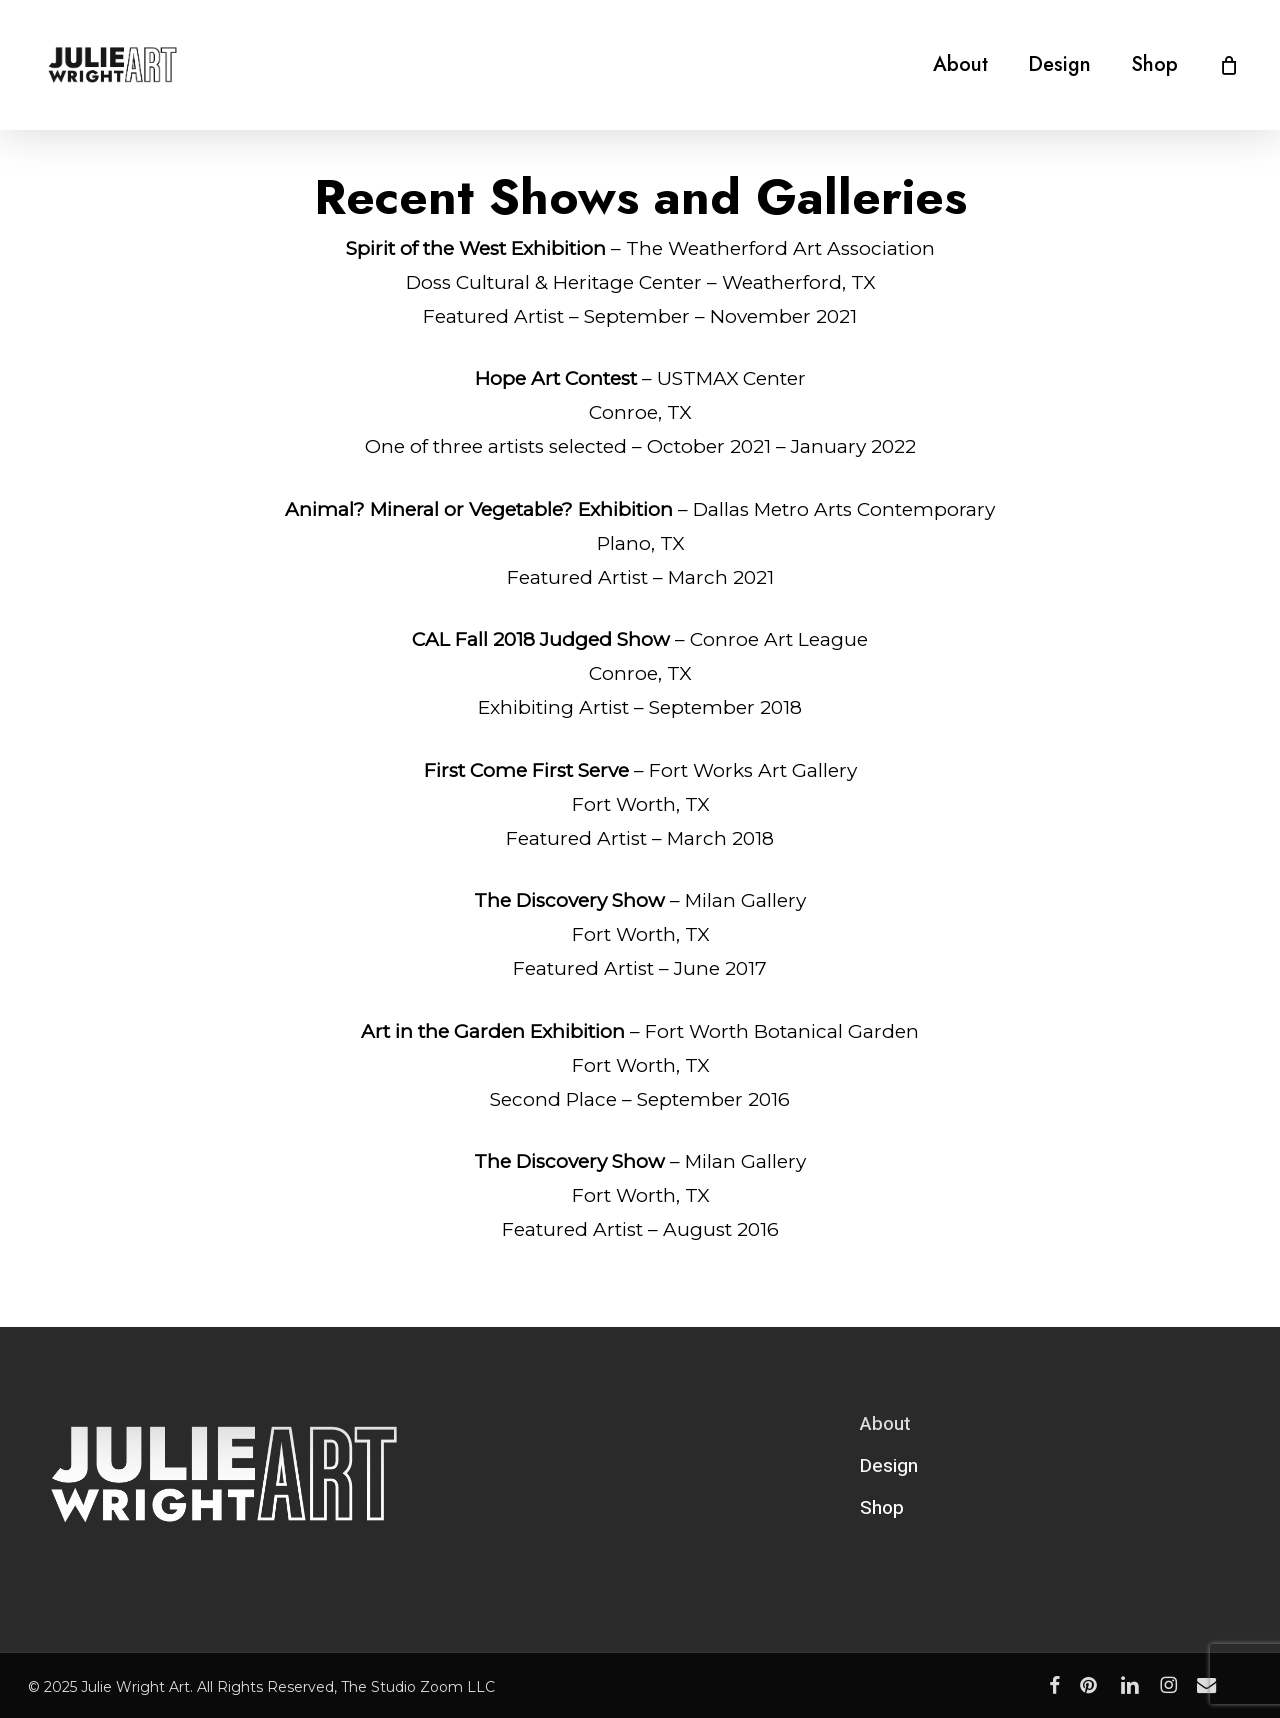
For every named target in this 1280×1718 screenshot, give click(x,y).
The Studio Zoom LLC (418, 1687)
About (885, 1424)
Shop (882, 1508)
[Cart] (1229, 65)
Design (889, 1466)
